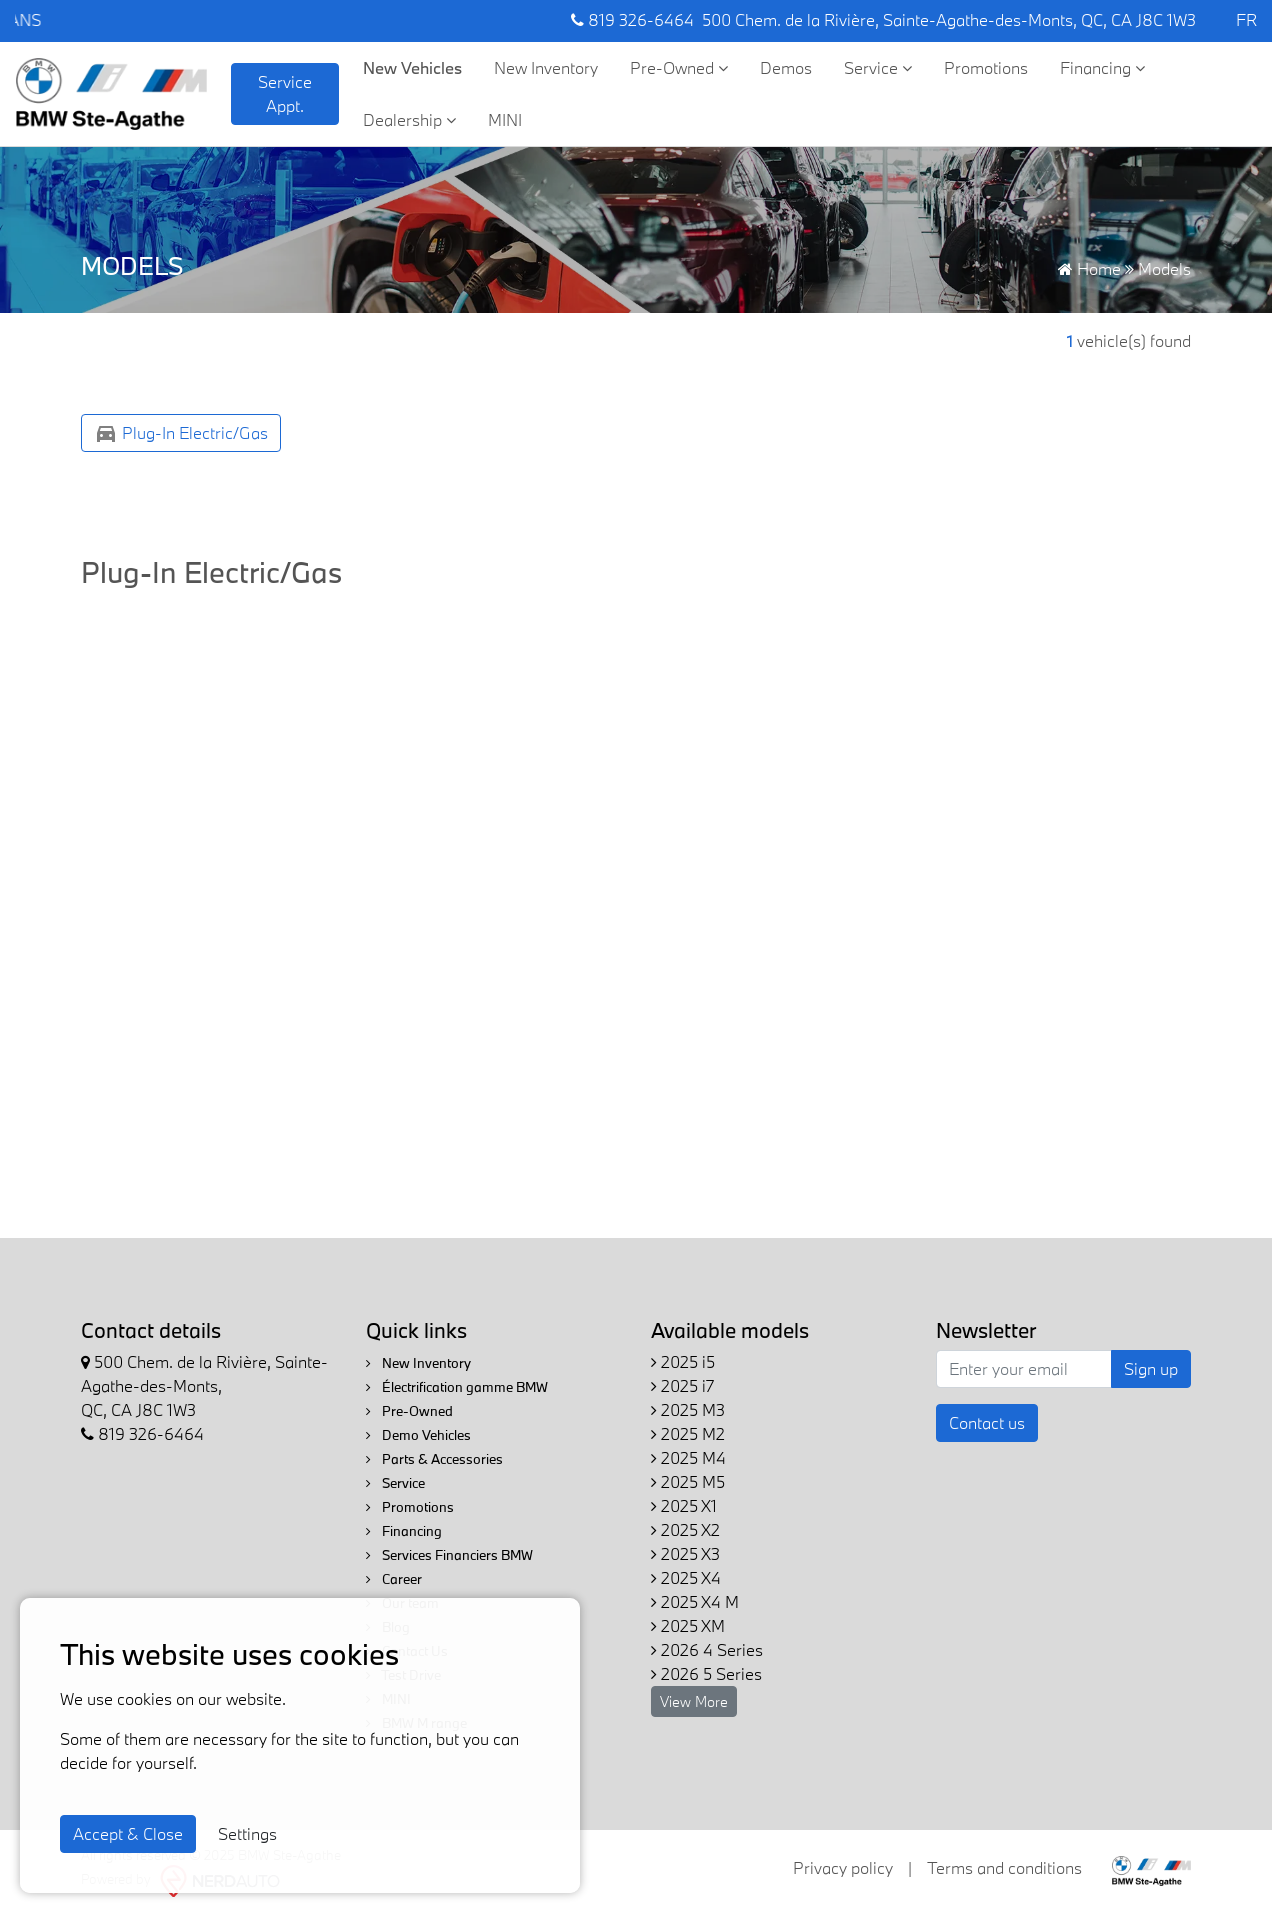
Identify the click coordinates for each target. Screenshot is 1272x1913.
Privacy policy (843, 1867)
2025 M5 (688, 1481)
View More (694, 1701)
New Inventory (546, 67)
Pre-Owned (679, 67)
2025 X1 (684, 1505)
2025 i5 (683, 1361)
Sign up (1151, 1368)
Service (878, 67)
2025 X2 (685, 1529)
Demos (786, 67)
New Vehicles (412, 67)
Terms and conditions (1004, 1867)
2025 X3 (685, 1553)
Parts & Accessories (434, 1459)
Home (1089, 268)
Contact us (987, 1422)
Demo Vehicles (418, 1435)
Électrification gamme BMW (457, 1387)
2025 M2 (688, 1433)
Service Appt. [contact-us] (285, 93)
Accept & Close (128, 1833)
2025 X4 (686, 1577)
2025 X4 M (695, 1601)
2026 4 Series (707, 1649)
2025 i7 (682, 1385)
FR (1246, 19)
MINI (505, 119)
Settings (247, 1833)
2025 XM (688, 1625)
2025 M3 (688, 1409)
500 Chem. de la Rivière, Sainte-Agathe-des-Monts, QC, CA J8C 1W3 (949, 19)
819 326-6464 (632, 19)
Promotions (986, 67)
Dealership (409, 119)
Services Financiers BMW (449, 1555)
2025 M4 (688, 1457)
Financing (1102, 67)
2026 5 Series (706, 1673)
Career (394, 1579)
